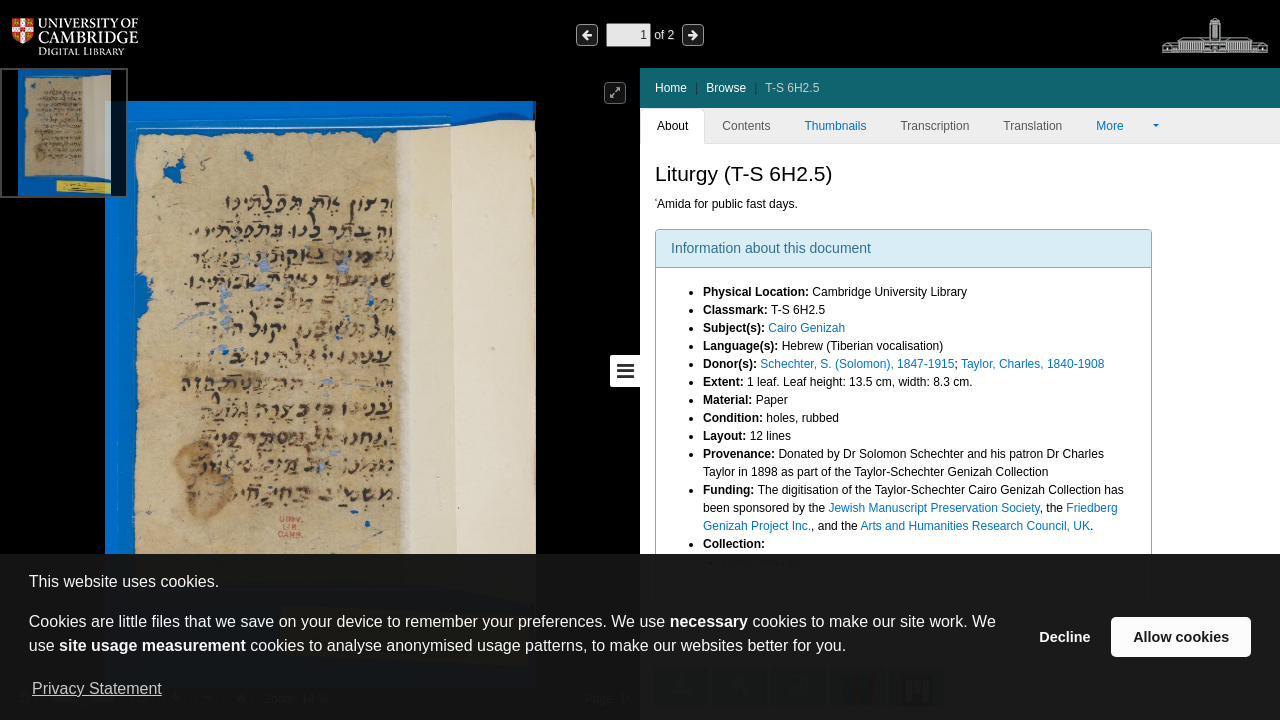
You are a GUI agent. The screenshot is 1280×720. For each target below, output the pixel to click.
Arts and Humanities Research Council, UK (974, 526)
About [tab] (672, 126)
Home (671, 88)
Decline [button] (1064, 637)
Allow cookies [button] (1181, 637)
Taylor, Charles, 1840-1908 (1032, 364)
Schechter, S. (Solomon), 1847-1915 (857, 364)
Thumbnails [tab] (835, 126)
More (1123, 126)
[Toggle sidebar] (625, 371)
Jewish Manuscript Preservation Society (933, 508)
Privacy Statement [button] (97, 688)
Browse (726, 88)
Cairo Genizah (806, 328)
